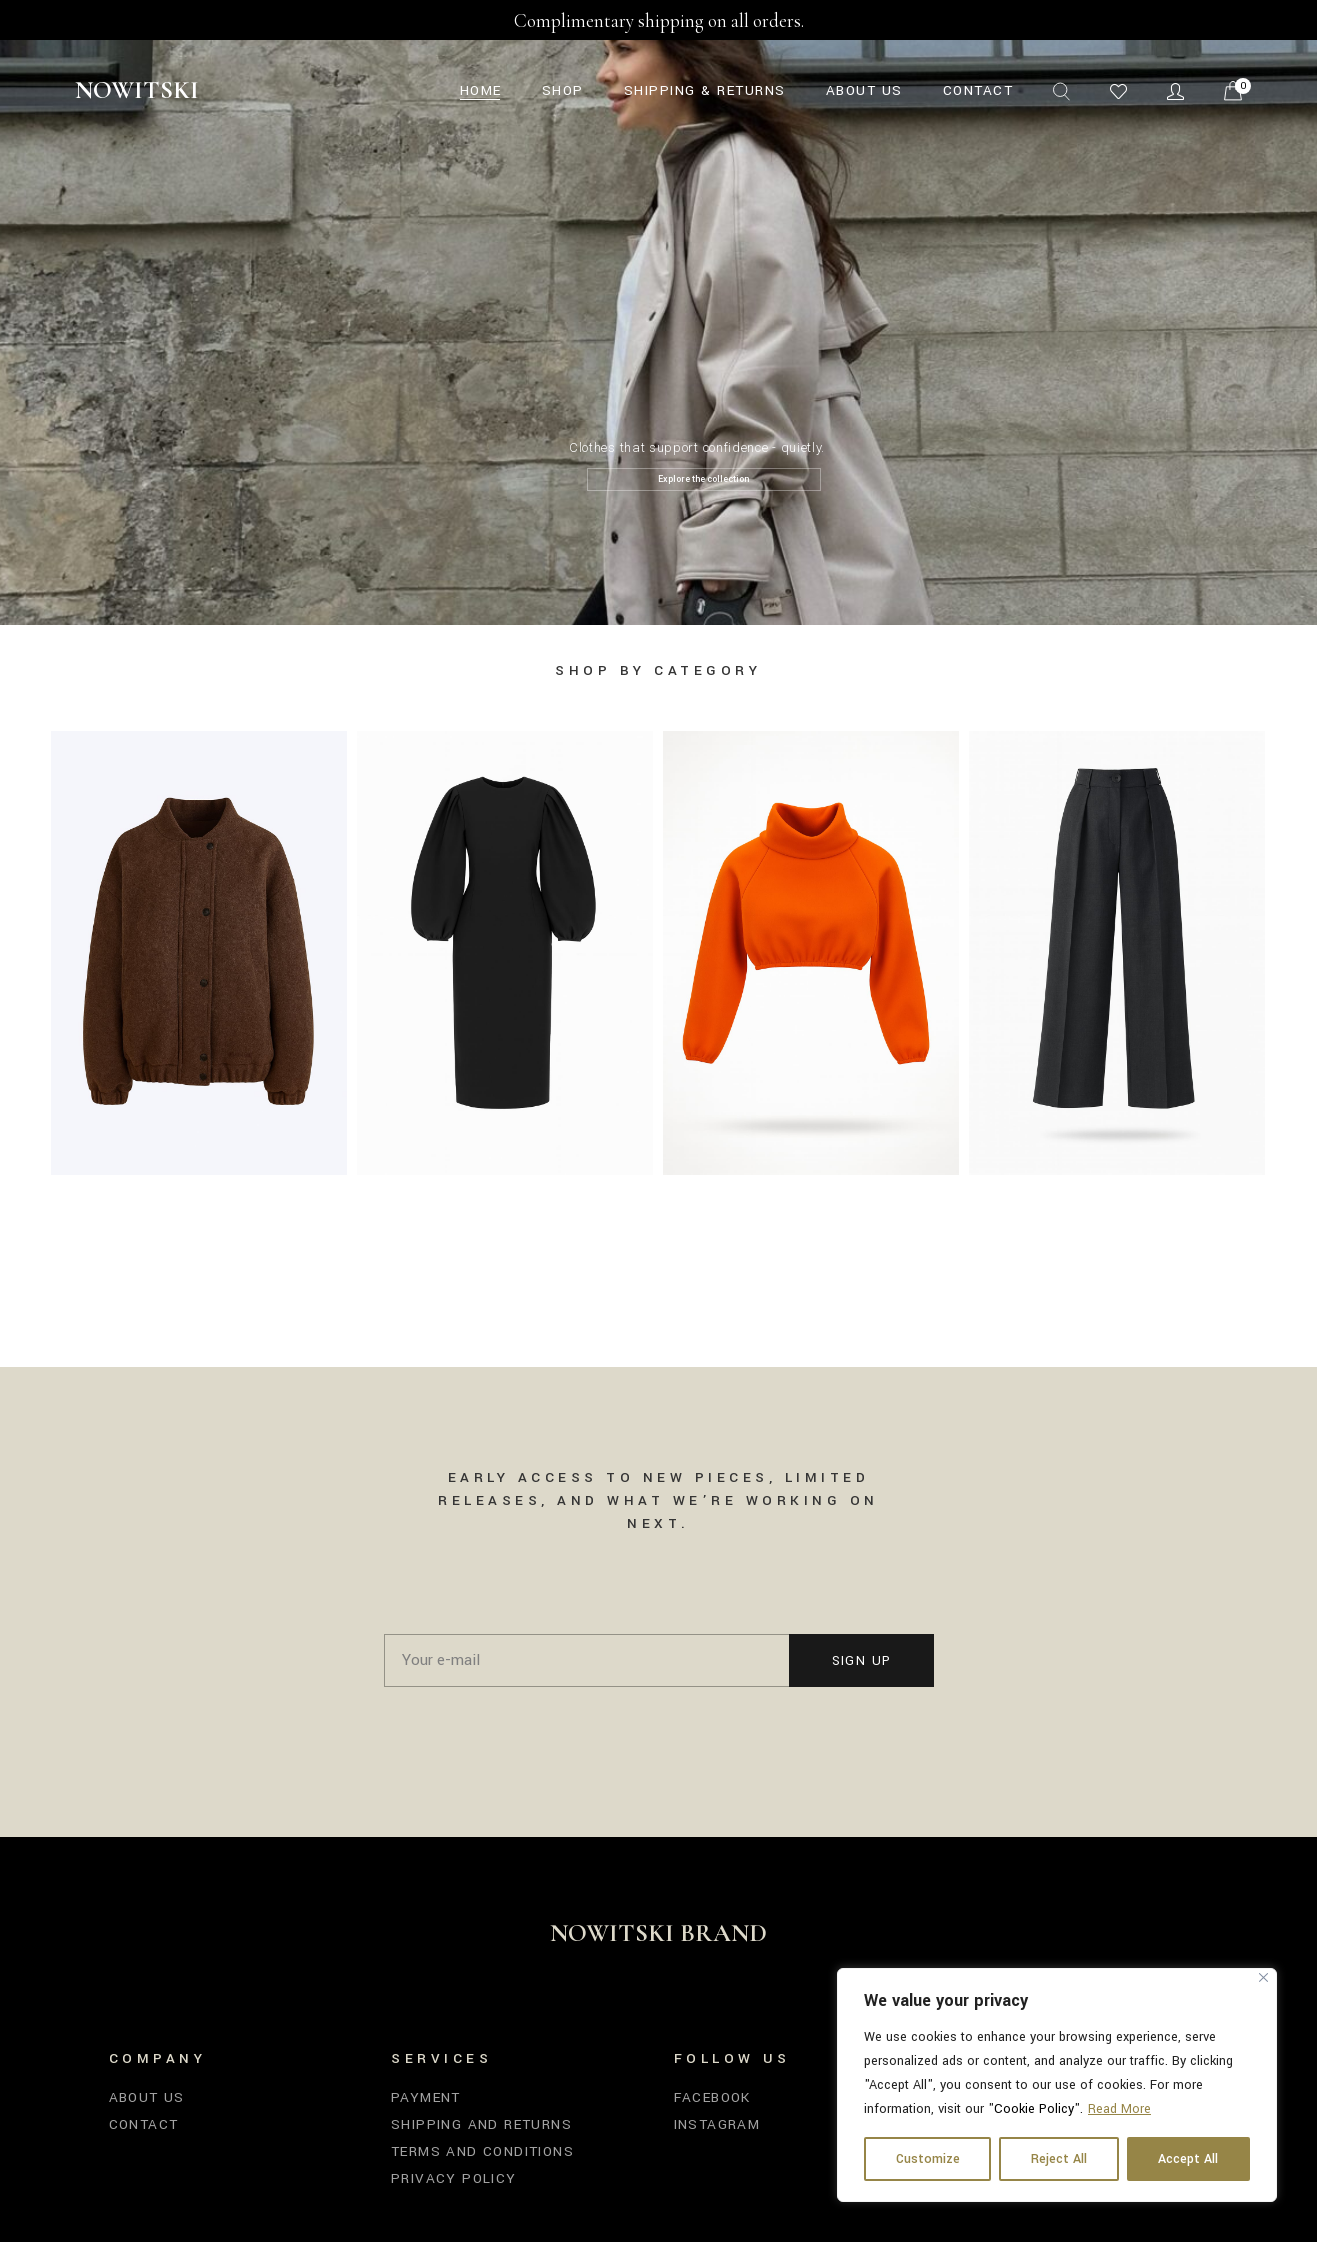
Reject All (1059, 2159)
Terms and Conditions (482, 2151)
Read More (1119, 2109)
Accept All (1188, 2159)
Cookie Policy (1034, 2109)
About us (147, 2097)
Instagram (717, 2124)
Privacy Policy (454, 2178)
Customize (928, 2159)
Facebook (712, 2097)
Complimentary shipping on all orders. (659, 20)
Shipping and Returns (481, 2124)
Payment (426, 2097)
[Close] (1263, 1977)
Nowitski (137, 90)
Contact (144, 2124)
